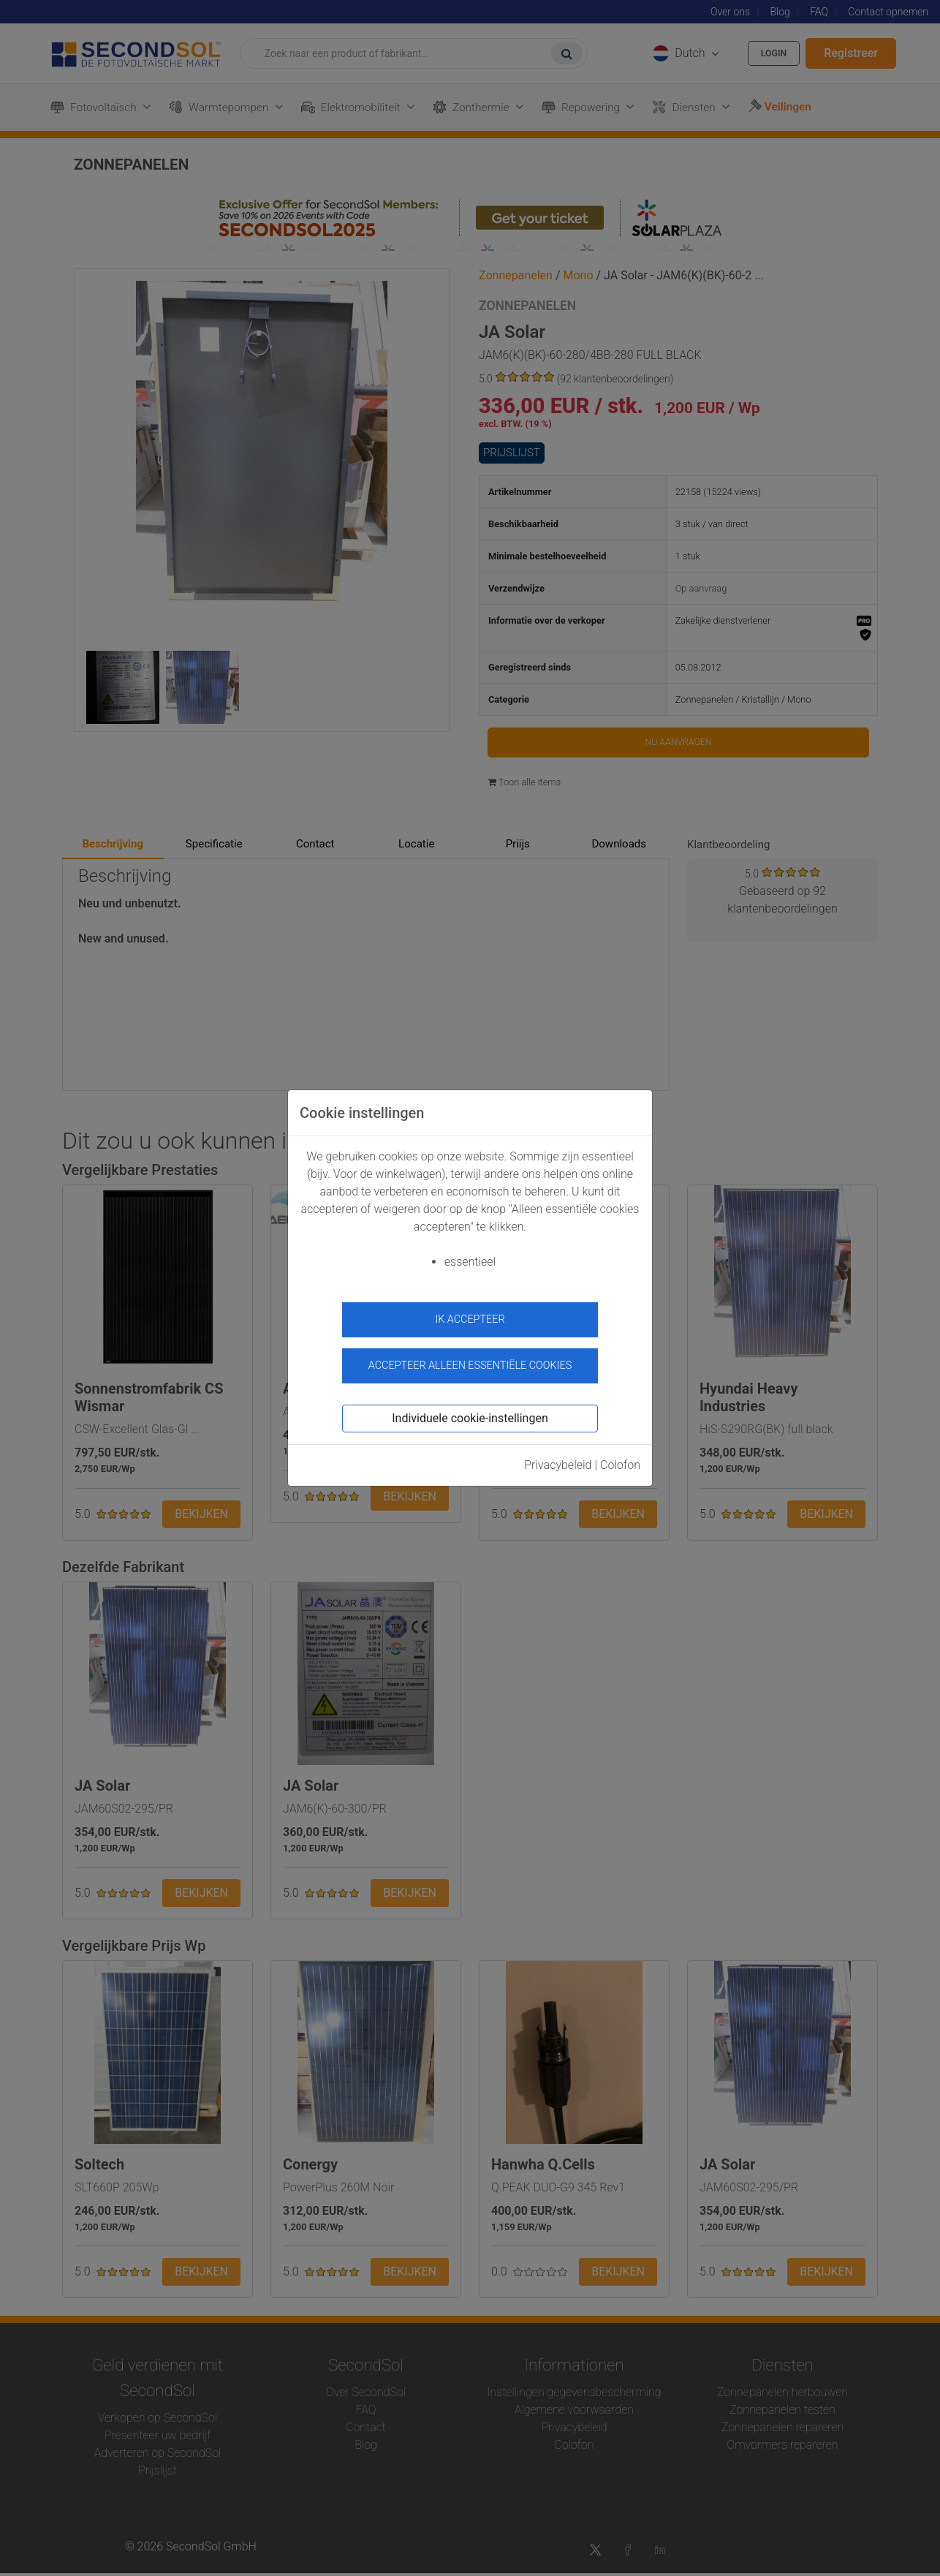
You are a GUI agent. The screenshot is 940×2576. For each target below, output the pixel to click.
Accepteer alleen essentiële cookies (470, 1358)
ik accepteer (469, 1319)
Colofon (620, 1457)
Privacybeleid (557, 1457)
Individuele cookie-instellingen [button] (469, 1410)
